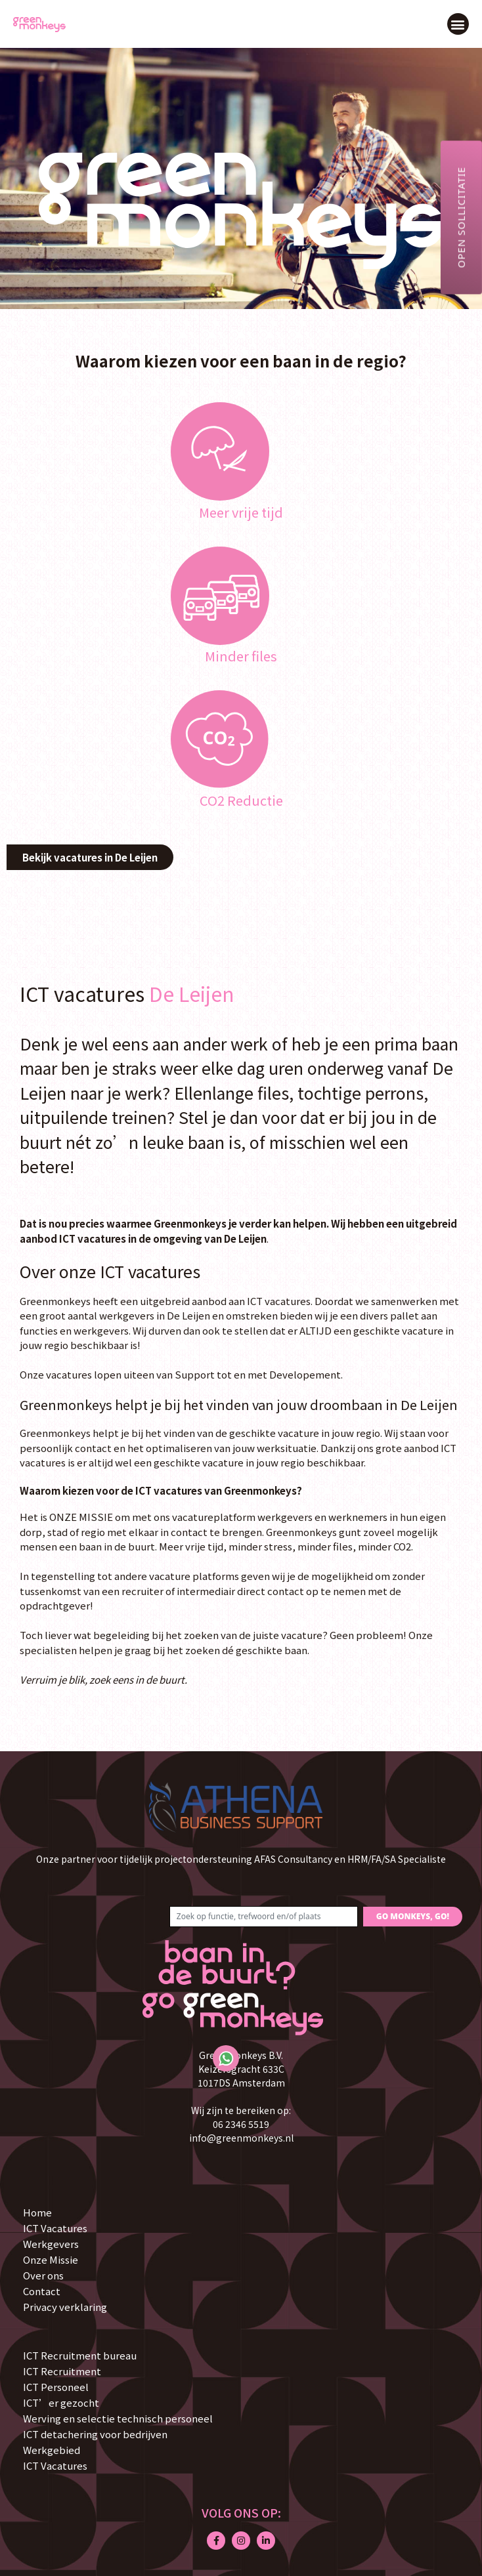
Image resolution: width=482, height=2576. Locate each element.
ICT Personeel (56, 2387)
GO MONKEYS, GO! (412, 1916)
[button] (458, 24)
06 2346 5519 (241, 2123)
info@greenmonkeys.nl (241, 2137)
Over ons (43, 2275)
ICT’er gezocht (61, 2402)
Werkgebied (51, 2450)
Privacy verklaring (65, 2307)
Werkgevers (51, 2244)
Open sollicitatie (461, 217)
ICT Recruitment (62, 2371)
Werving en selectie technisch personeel (118, 2418)
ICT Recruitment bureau (80, 2355)
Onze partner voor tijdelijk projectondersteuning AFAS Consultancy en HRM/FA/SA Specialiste (241, 1858)
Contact (41, 2291)
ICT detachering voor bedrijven (95, 2434)
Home (37, 2212)
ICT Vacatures (55, 2228)
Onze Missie (50, 2259)
